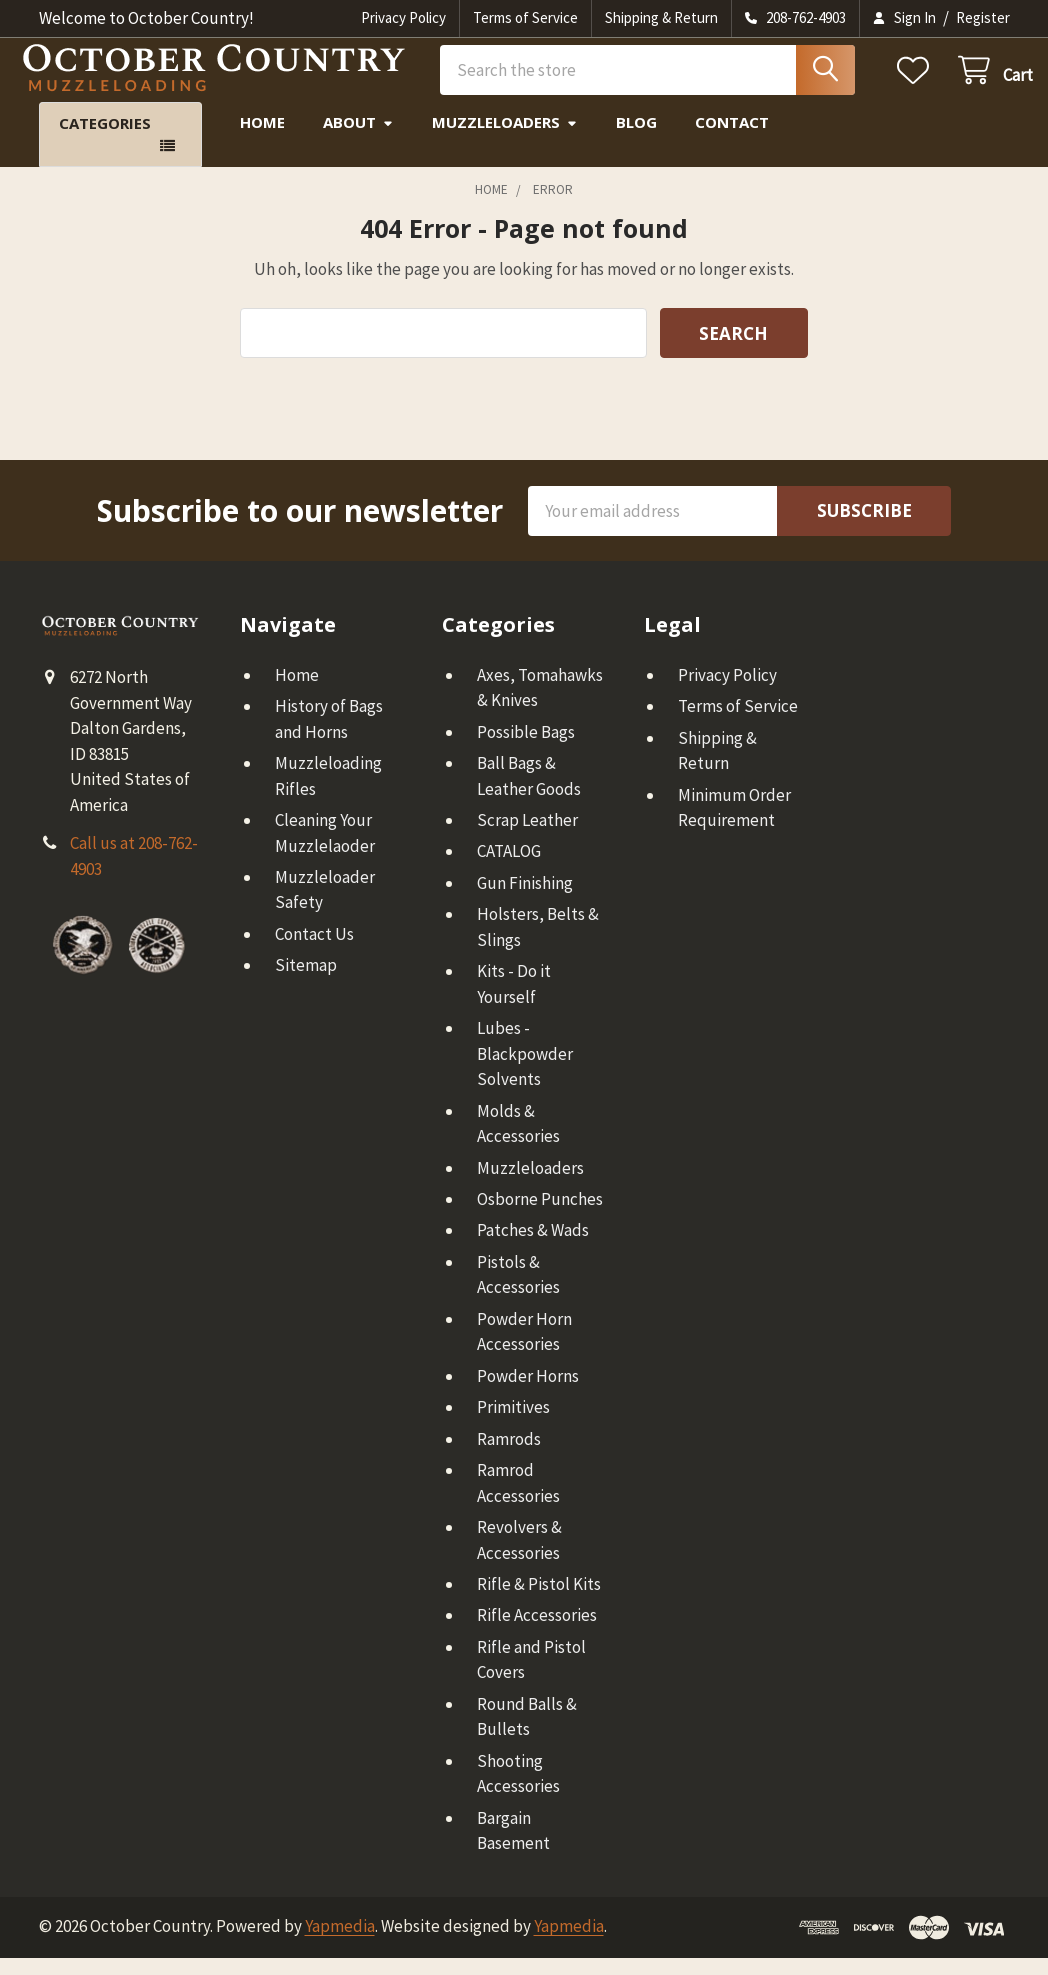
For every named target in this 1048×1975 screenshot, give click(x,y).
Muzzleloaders (505, 140)
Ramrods (509, 1456)
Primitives (513, 1424)
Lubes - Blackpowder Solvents (525, 1070)
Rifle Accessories (537, 1633)
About (358, 140)
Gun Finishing (525, 900)
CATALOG (509, 869)
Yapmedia (340, 1944)
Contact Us (314, 951)
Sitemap (306, 983)
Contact (732, 140)
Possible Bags (526, 749)
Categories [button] (105, 141)
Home (262, 140)
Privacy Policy (403, 17)
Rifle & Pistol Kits (539, 1601)
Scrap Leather (527, 837)
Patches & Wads (533, 1248)
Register (983, 17)
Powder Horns (528, 1393)
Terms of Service (525, 17)
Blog (636, 140)
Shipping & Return (661, 17)
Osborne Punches (540, 1216)
